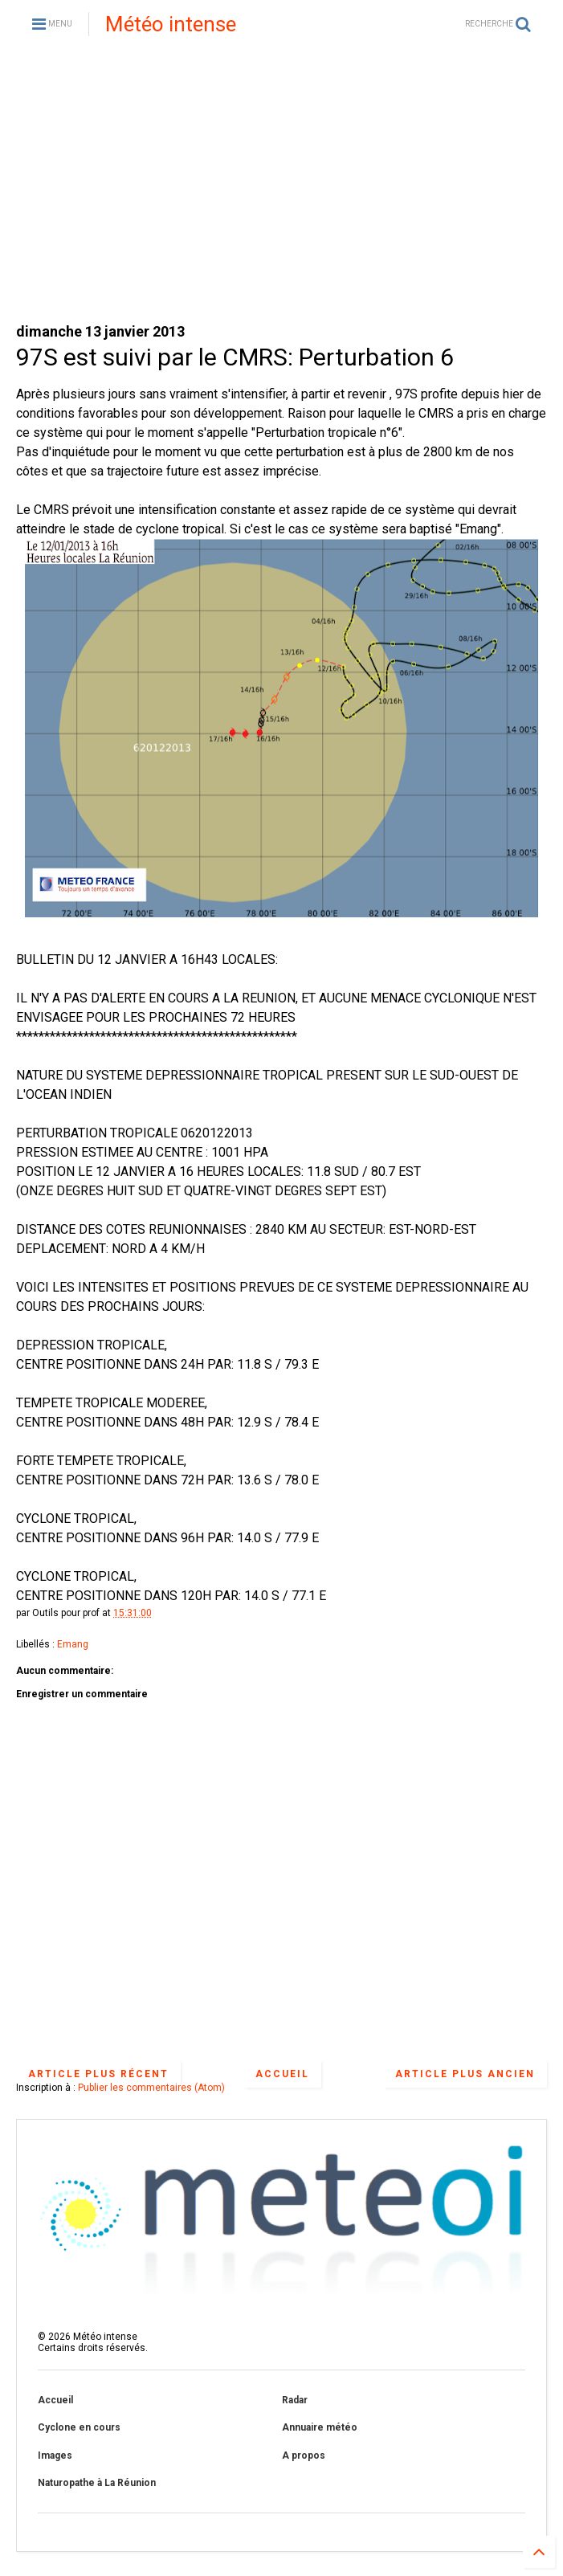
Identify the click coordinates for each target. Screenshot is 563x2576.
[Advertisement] (281, 184)
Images (55, 2455)
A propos (303, 2455)
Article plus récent (98, 2074)
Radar (295, 2400)
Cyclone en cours (79, 2427)
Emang (72, 1644)
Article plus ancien (465, 2074)
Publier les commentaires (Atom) (151, 2087)
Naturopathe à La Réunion (97, 2482)
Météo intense (170, 24)
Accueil (282, 2074)
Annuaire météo (319, 2427)
